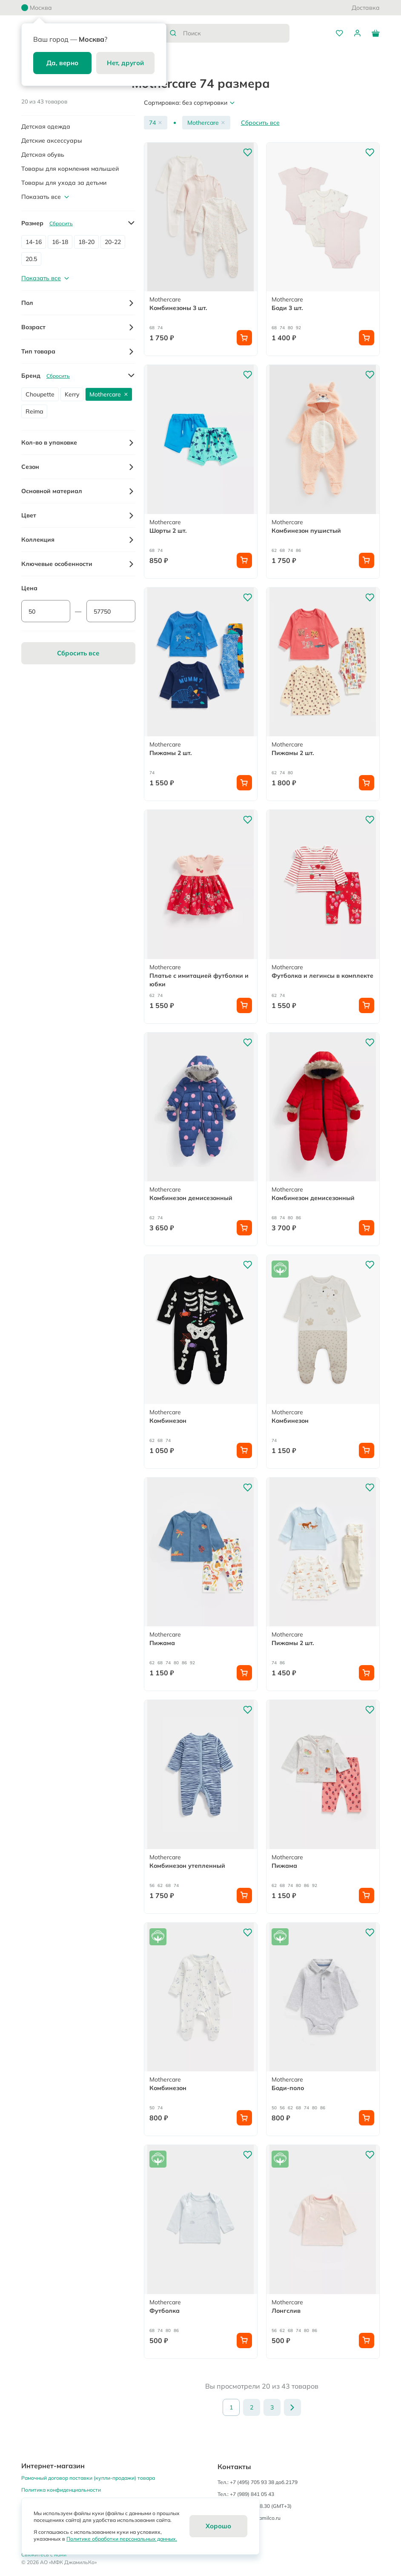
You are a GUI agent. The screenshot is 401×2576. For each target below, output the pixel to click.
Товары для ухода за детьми (63, 183)
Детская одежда (45, 126)
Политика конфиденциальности (61, 2490)
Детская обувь (42, 154)
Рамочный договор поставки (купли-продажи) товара (88, 2478)
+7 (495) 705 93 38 (252, 2482)
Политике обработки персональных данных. (121, 2539)
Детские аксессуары (51, 140)
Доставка (366, 7)
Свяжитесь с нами (43, 2554)
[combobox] (225, 33)
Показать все (45, 197)
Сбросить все (260, 122)
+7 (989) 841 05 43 (252, 2494)
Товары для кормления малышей (70, 168)
